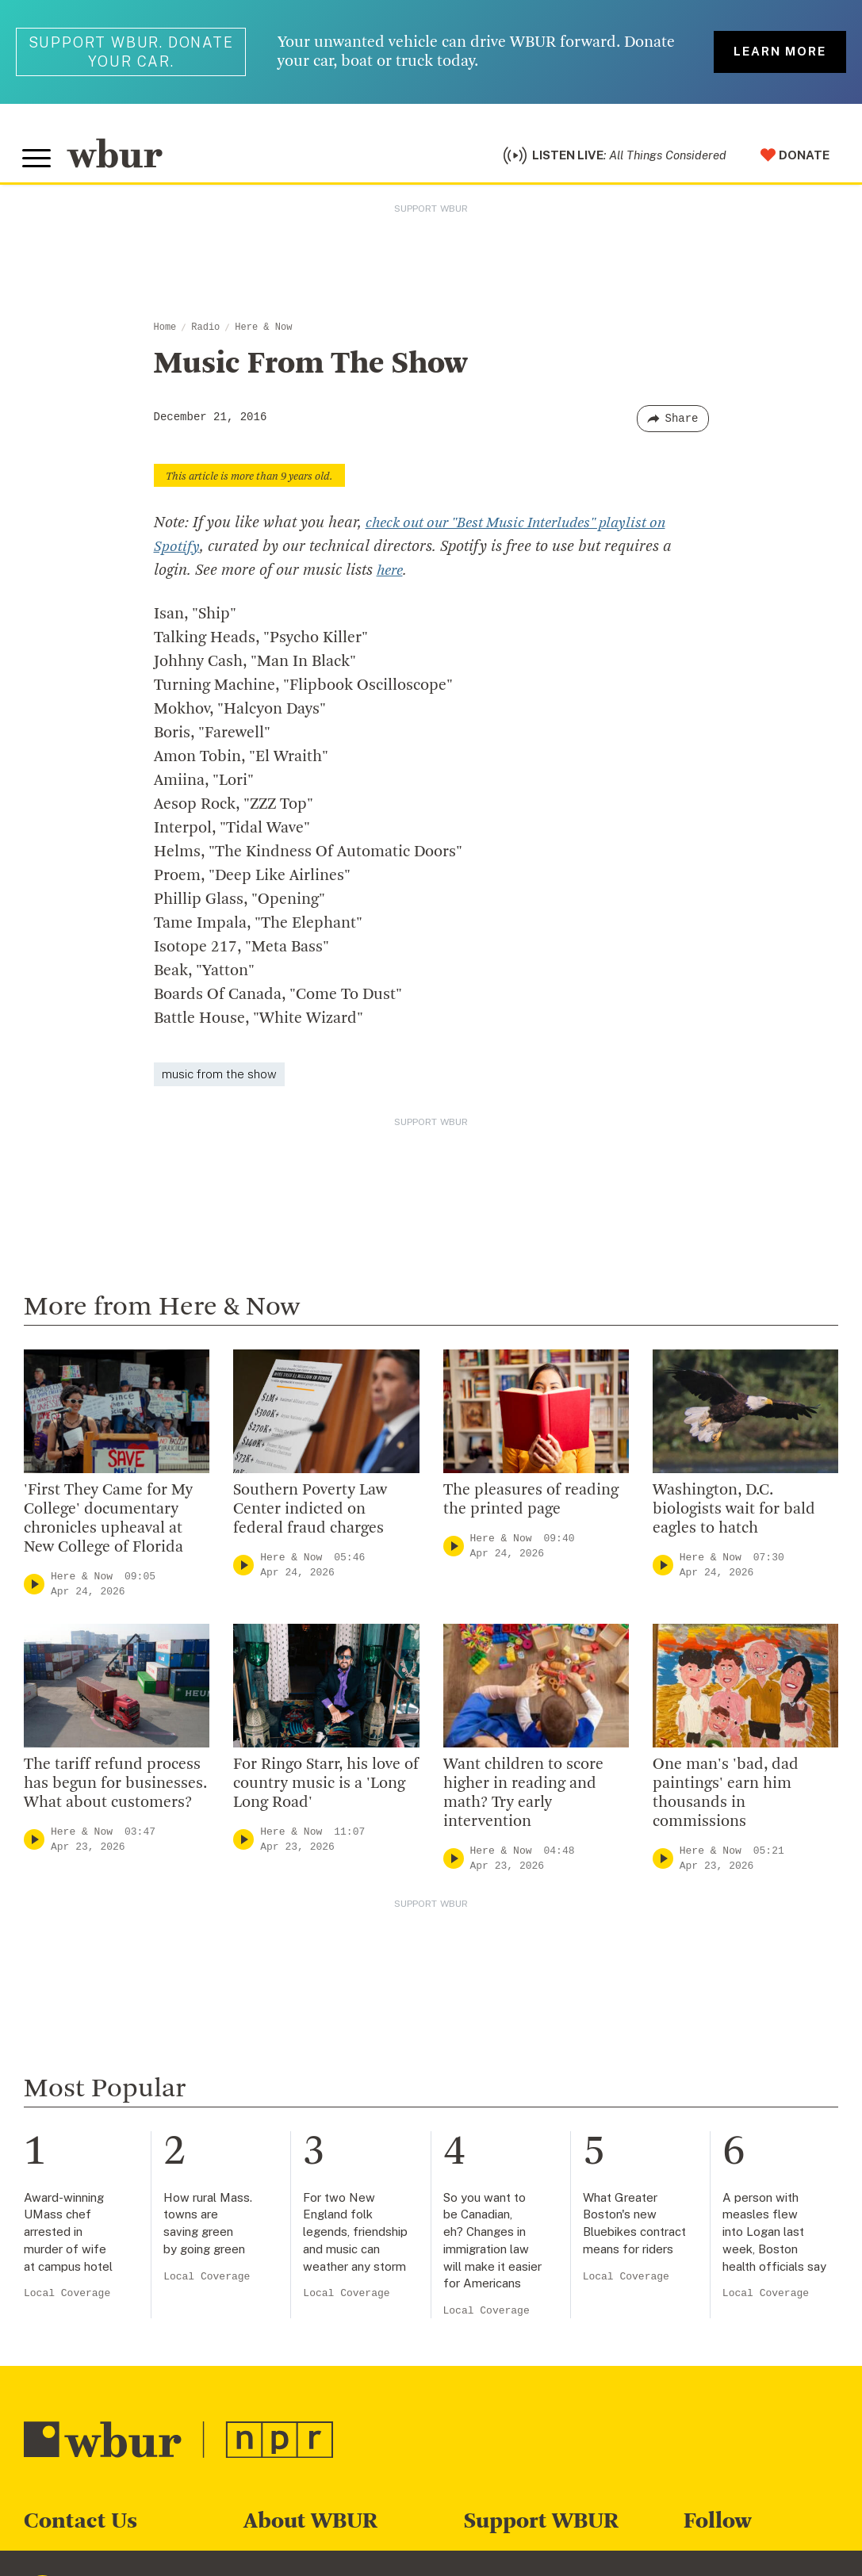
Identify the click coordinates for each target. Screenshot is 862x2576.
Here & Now (263, 331)
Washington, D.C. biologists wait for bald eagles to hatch (734, 1514)
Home (165, 331)
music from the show (219, 1078)
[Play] (34, 1588)
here (391, 575)
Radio (205, 331)
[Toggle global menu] (38, 160)
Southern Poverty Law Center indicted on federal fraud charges (310, 1514)
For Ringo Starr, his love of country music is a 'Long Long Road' (326, 1788)
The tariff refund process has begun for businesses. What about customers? (115, 1788)
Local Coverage (67, 2297)
